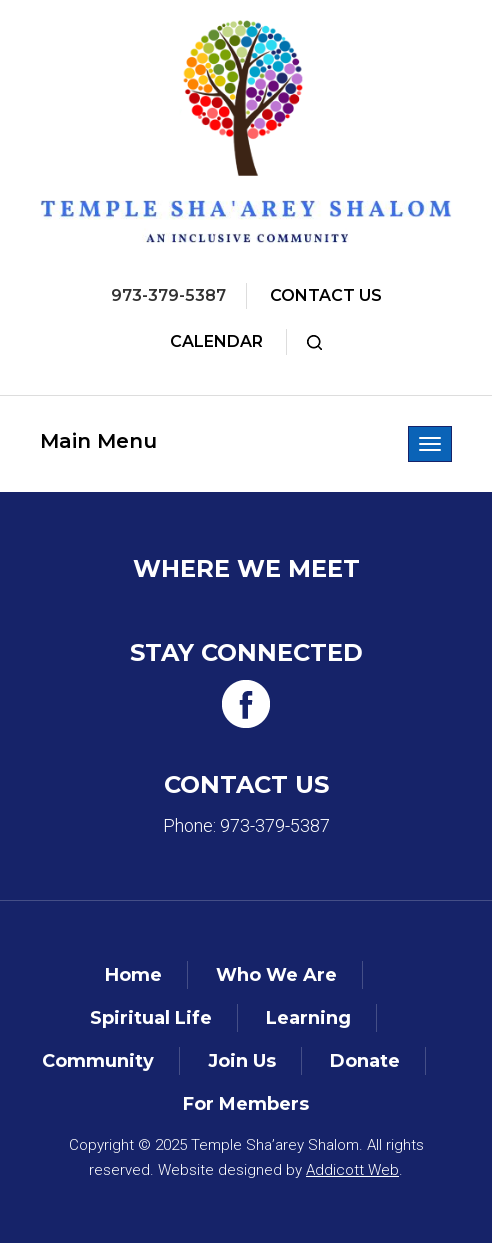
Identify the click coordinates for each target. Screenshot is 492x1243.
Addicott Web (352, 1170)
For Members (246, 1104)
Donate (365, 1061)
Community (98, 1061)
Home (133, 975)
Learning (308, 1018)
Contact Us (326, 295)
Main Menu (98, 441)
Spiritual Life (151, 1018)
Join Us (242, 1061)
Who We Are (276, 975)
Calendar (216, 341)
